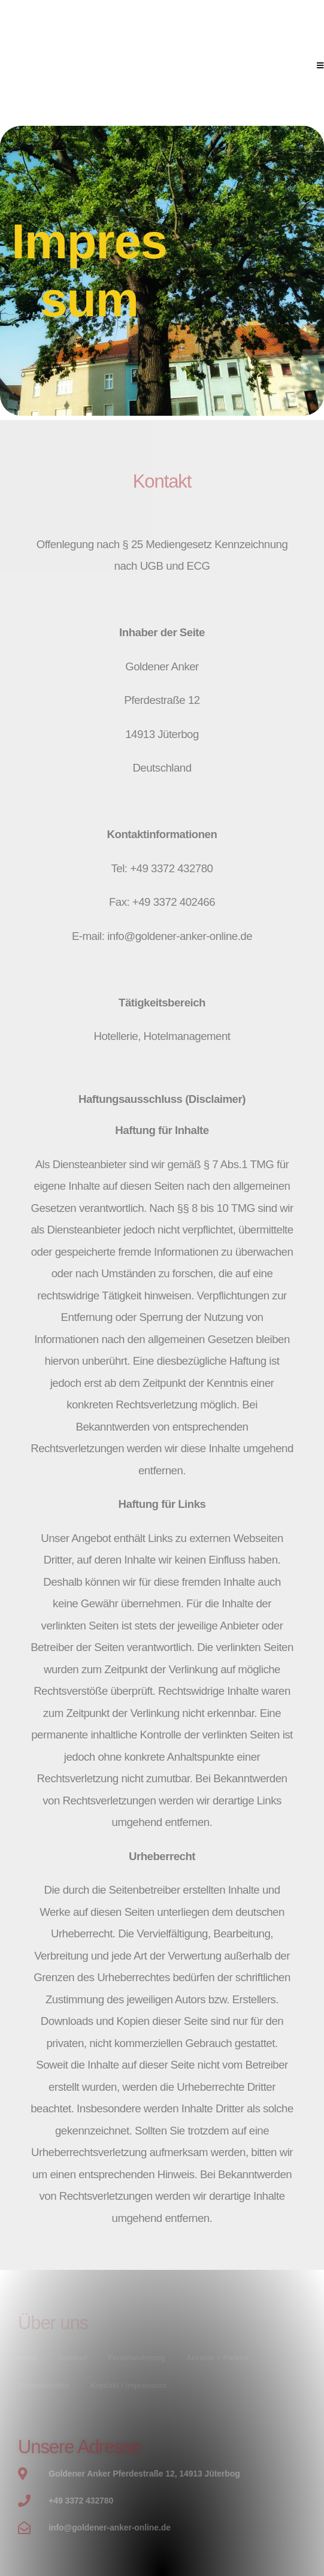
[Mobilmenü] (320, 65)
